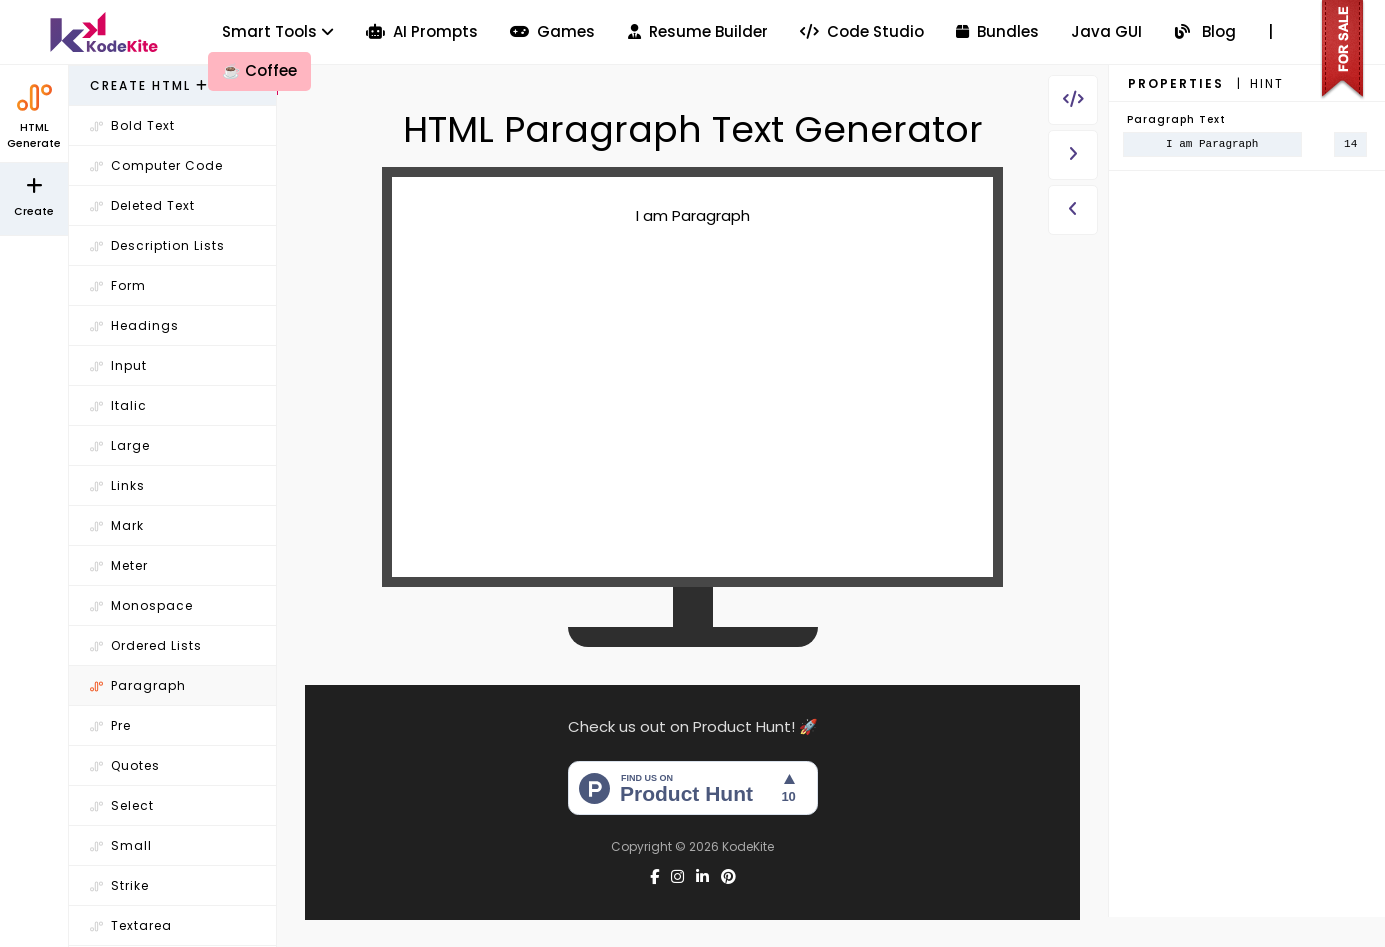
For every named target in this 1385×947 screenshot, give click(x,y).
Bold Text (132, 125)
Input (118, 365)
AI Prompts (422, 31)
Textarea (131, 925)
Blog (1205, 31)
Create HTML (149, 85)
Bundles (997, 31)
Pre (110, 725)
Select (122, 805)
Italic (118, 405)
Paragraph (138, 685)
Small (121, 845)
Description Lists (157, 245)
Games (552, 31)
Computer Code (156, 165)
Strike (119, 885)
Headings (134, 325)
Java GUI (1106, 31)
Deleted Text (142, 205)
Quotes (125, 765)
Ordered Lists (146, 645)
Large (120, 445)
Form (118, 285)
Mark (117, 525)
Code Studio (862, 31)
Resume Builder (698, 31)
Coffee (259, 70)
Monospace (141, 605)
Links (117, 485)
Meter (119, 565)
